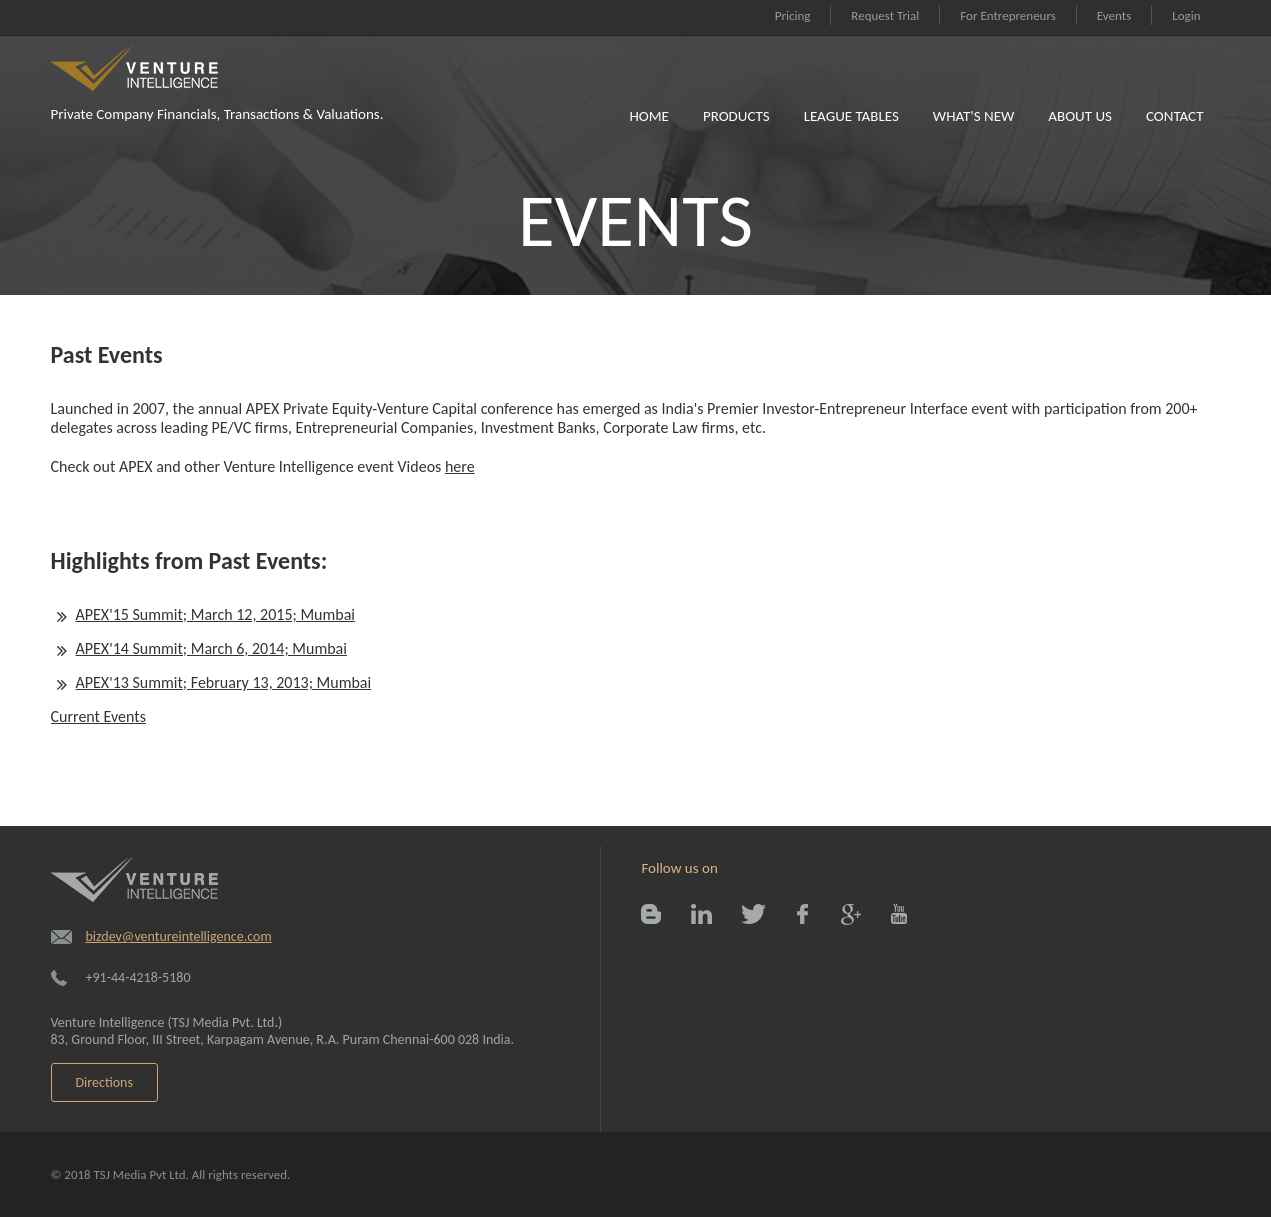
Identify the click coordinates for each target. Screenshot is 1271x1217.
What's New (973, 116)
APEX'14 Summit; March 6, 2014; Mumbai (211, 648)
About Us (1080, 116)
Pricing (793, 15)
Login (1186, 15)
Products (736, 116)
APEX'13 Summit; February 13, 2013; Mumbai (224, 682)
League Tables (851, 116)
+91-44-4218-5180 (138, 977)
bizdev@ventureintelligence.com (179, 936)
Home (648, 116)
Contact (1175, 116)
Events (1114, 15)
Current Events (98, 716)
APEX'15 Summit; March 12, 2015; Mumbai (216, 614)
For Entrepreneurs (1008, 15)
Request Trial (885, 15)
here (460, 466)
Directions (104, 1082)
